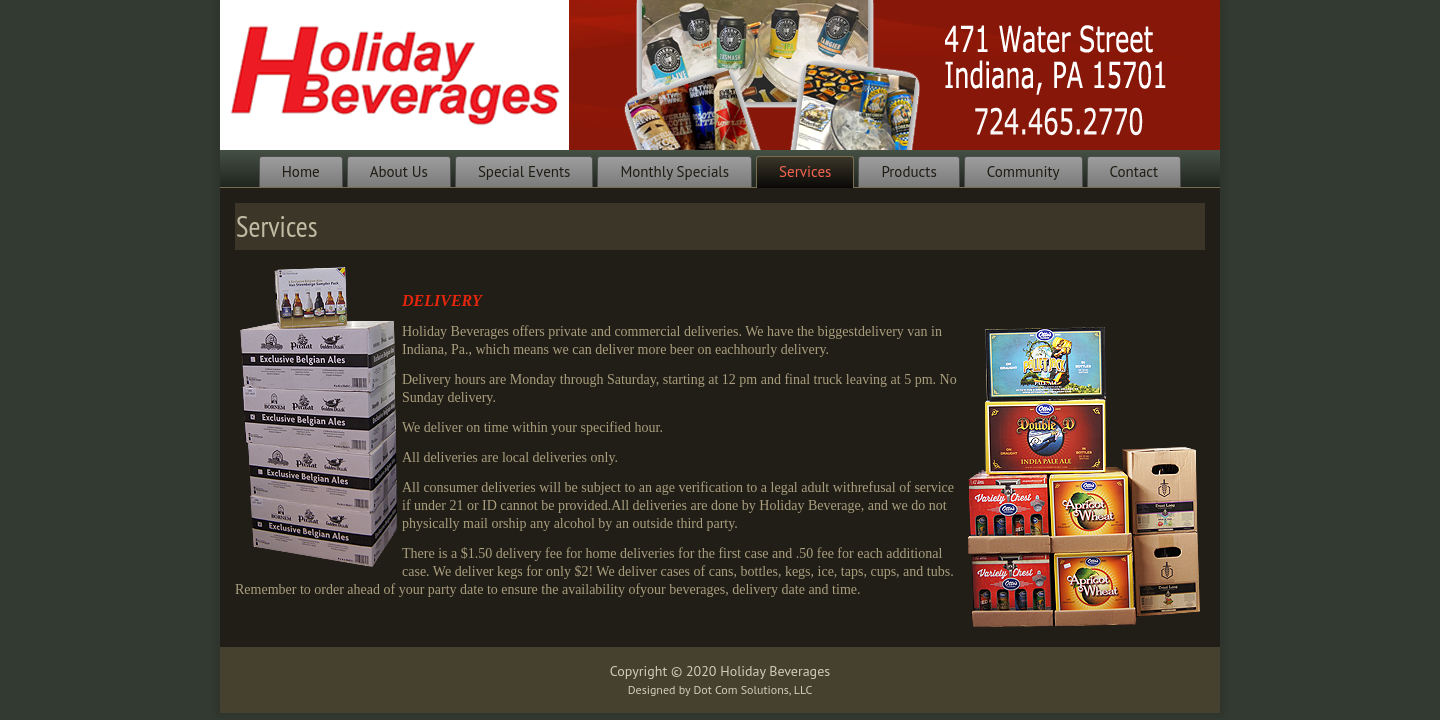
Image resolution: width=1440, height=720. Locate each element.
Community (1023, 171)
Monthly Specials (674, 171)
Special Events (524, 171)
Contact (1134, 171)
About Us (399, 171)
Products (908, 171)
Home (301, 171)
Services (805, 171)
